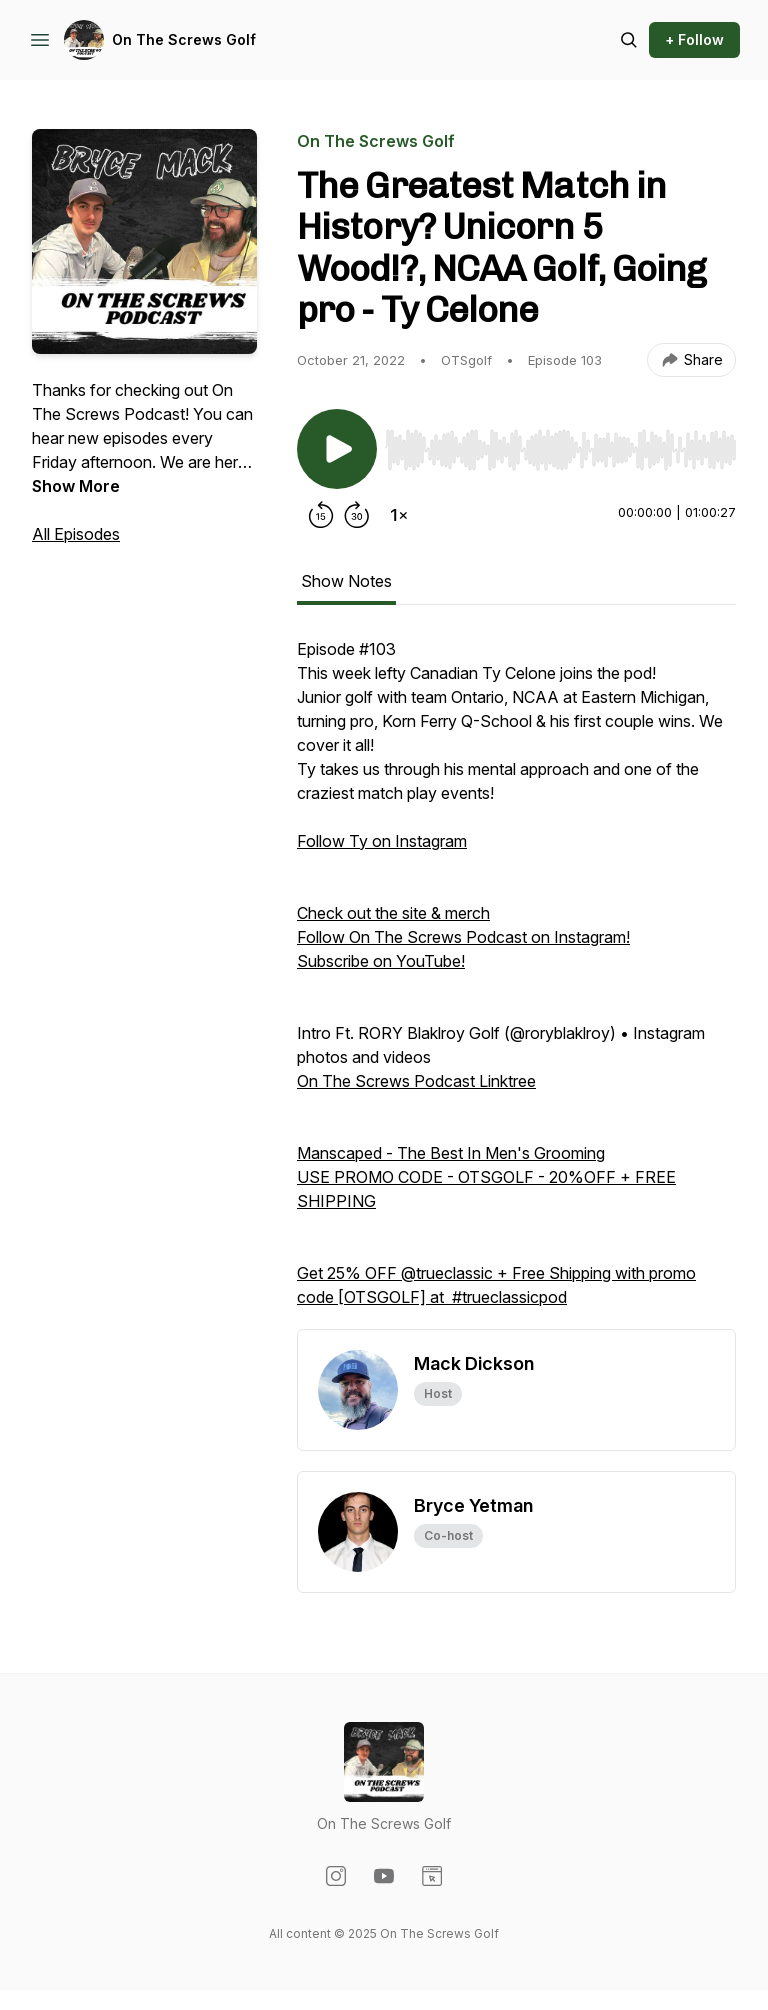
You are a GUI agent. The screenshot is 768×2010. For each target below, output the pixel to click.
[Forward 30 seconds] (357, 515)
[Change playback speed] (399, 515)
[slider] (560, 450)
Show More (76, 486)
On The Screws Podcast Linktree (416, 1081)
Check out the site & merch (393, 913)
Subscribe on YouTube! (381, 961)
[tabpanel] (516, 983)
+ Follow (694, 39)
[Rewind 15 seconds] (321, 515)
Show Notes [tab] (346, 581)
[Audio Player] (560, 444)
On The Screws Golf (184, 39)
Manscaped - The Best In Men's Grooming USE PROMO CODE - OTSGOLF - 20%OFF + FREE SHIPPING (486, 1177)
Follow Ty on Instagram (382, 841)
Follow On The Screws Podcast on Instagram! (463, 937)
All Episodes (76, 534)
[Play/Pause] (337, 449)
